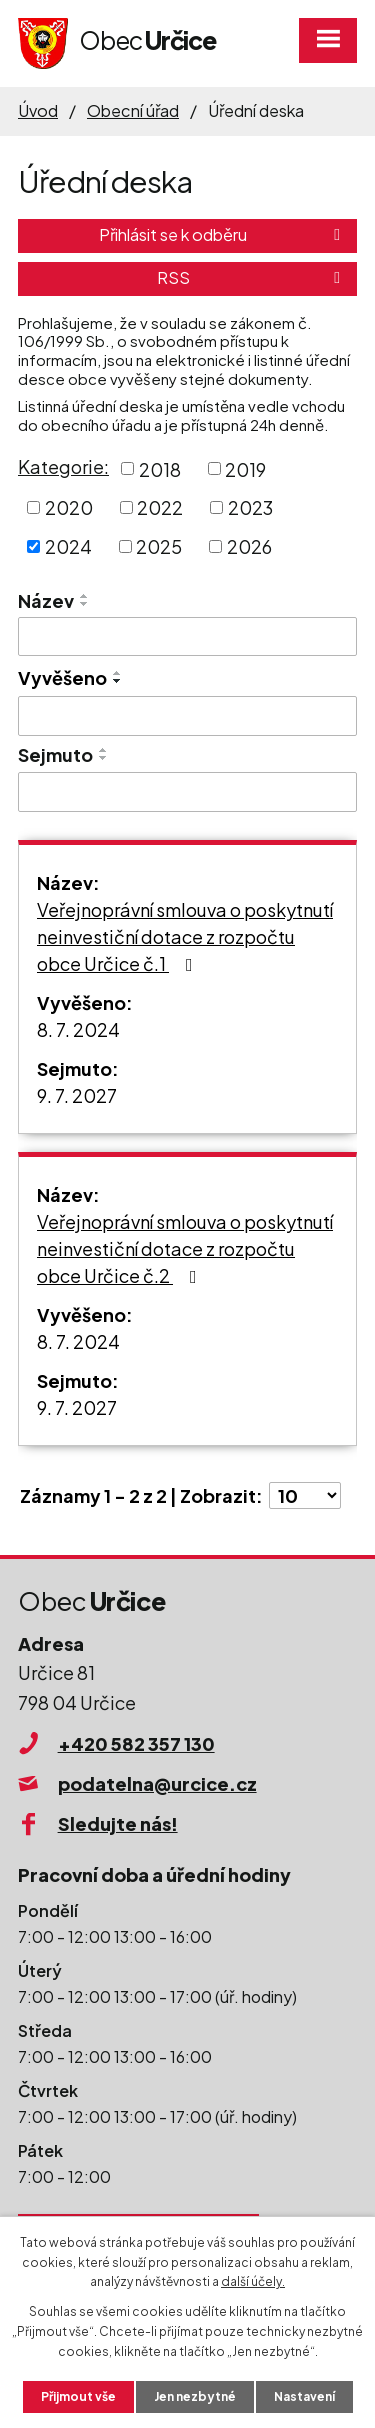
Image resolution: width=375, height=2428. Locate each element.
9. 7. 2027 (77, 1095)
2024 (68, 546)
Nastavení (304, 2396)
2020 (69, 507)
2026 (249, 546)
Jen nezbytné (195, 2396)
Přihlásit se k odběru (223, 234)
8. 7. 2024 (78, 1029)
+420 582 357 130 (136, 1743)
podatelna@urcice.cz (157, 1783)
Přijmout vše (78, 2396)
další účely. (253, 2281)
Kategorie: (63, 466)
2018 (160, 468)
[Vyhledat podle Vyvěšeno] (187, 716)
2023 (250, 507)
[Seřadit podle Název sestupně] (85, 604)
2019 (245, 468)
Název (46, 600)
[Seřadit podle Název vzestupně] (85, 596)
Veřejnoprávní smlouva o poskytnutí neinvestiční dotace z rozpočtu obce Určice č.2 (185, 1248)
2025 (159, 546)
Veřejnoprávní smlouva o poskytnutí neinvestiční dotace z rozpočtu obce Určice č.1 (185, 936)
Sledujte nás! (118, 1823)
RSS (252, 277)
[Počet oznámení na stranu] (305, 1495)
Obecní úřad (133, 110)
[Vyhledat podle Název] (187, 637)
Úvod (38, 110)
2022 (160, 507)
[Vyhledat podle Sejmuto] (187, 792)
